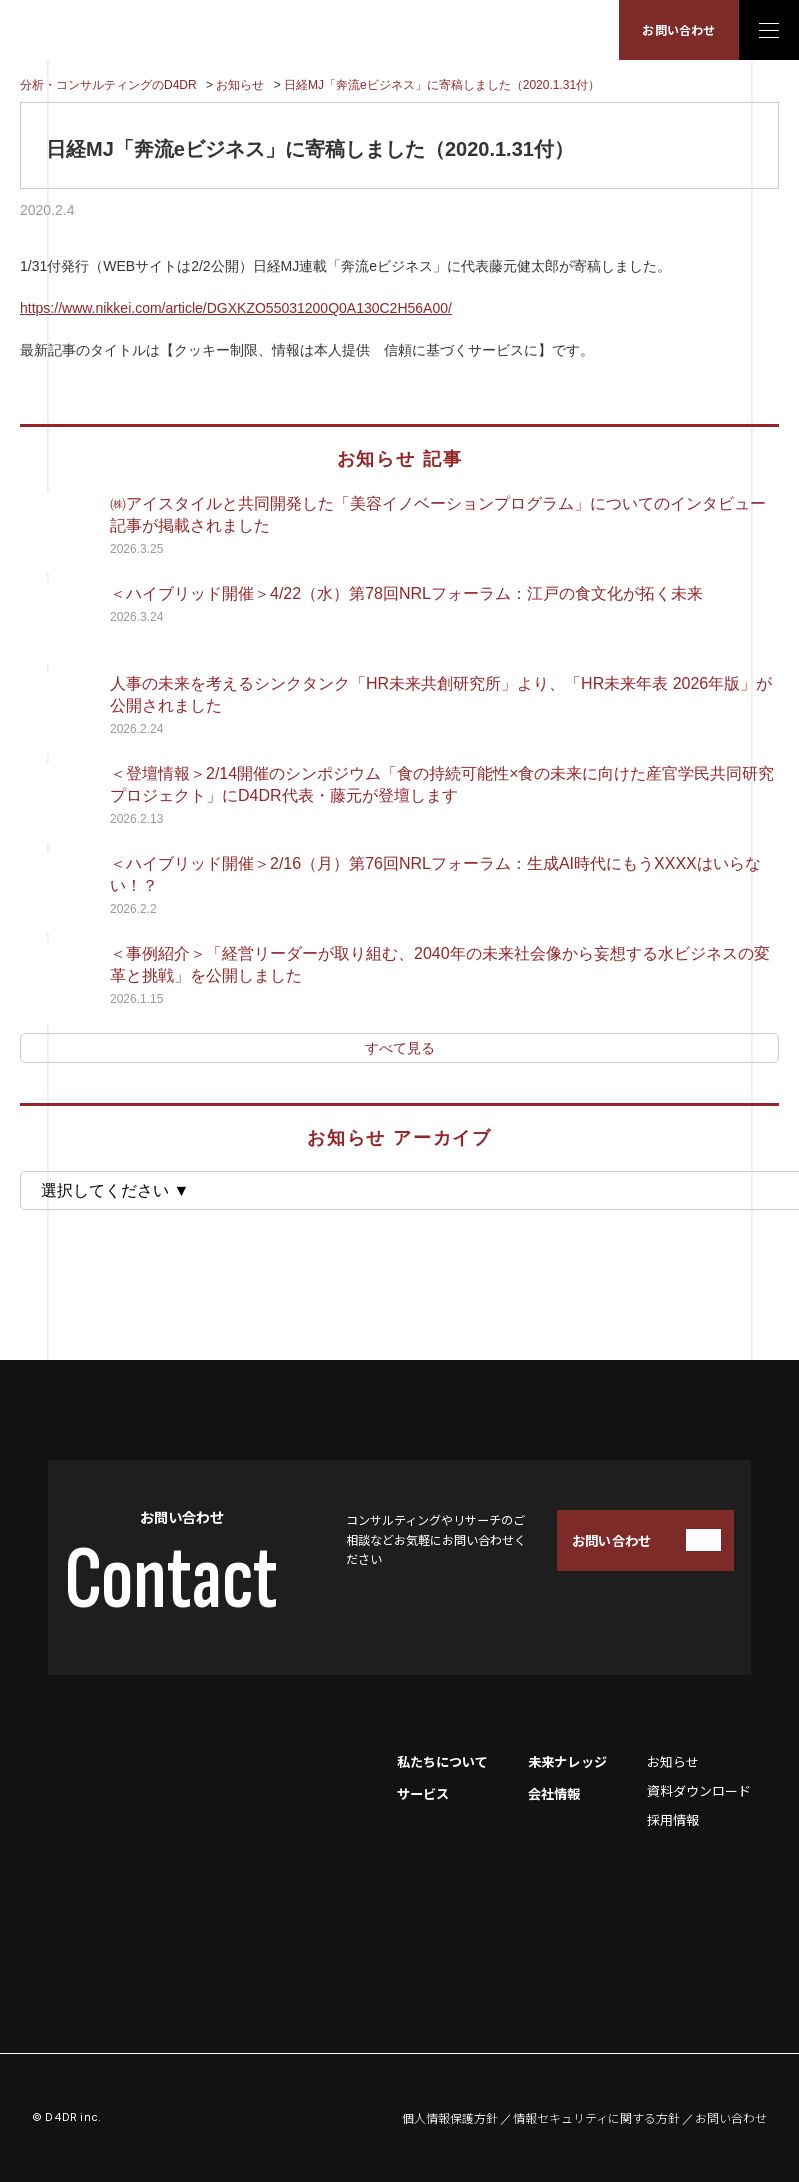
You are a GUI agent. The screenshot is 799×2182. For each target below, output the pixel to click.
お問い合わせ (678, 29)
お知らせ (673, 1761)
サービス (423, 1793)
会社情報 (554, 1793)
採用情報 (673, 1819)
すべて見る (400, 1048)
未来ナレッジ (567, 1761)
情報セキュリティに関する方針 (596, 2118)
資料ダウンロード (699, 1790)
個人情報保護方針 (450, 2118)
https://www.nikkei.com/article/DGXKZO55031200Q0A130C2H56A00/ (236, 308)
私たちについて (442, 1761)
